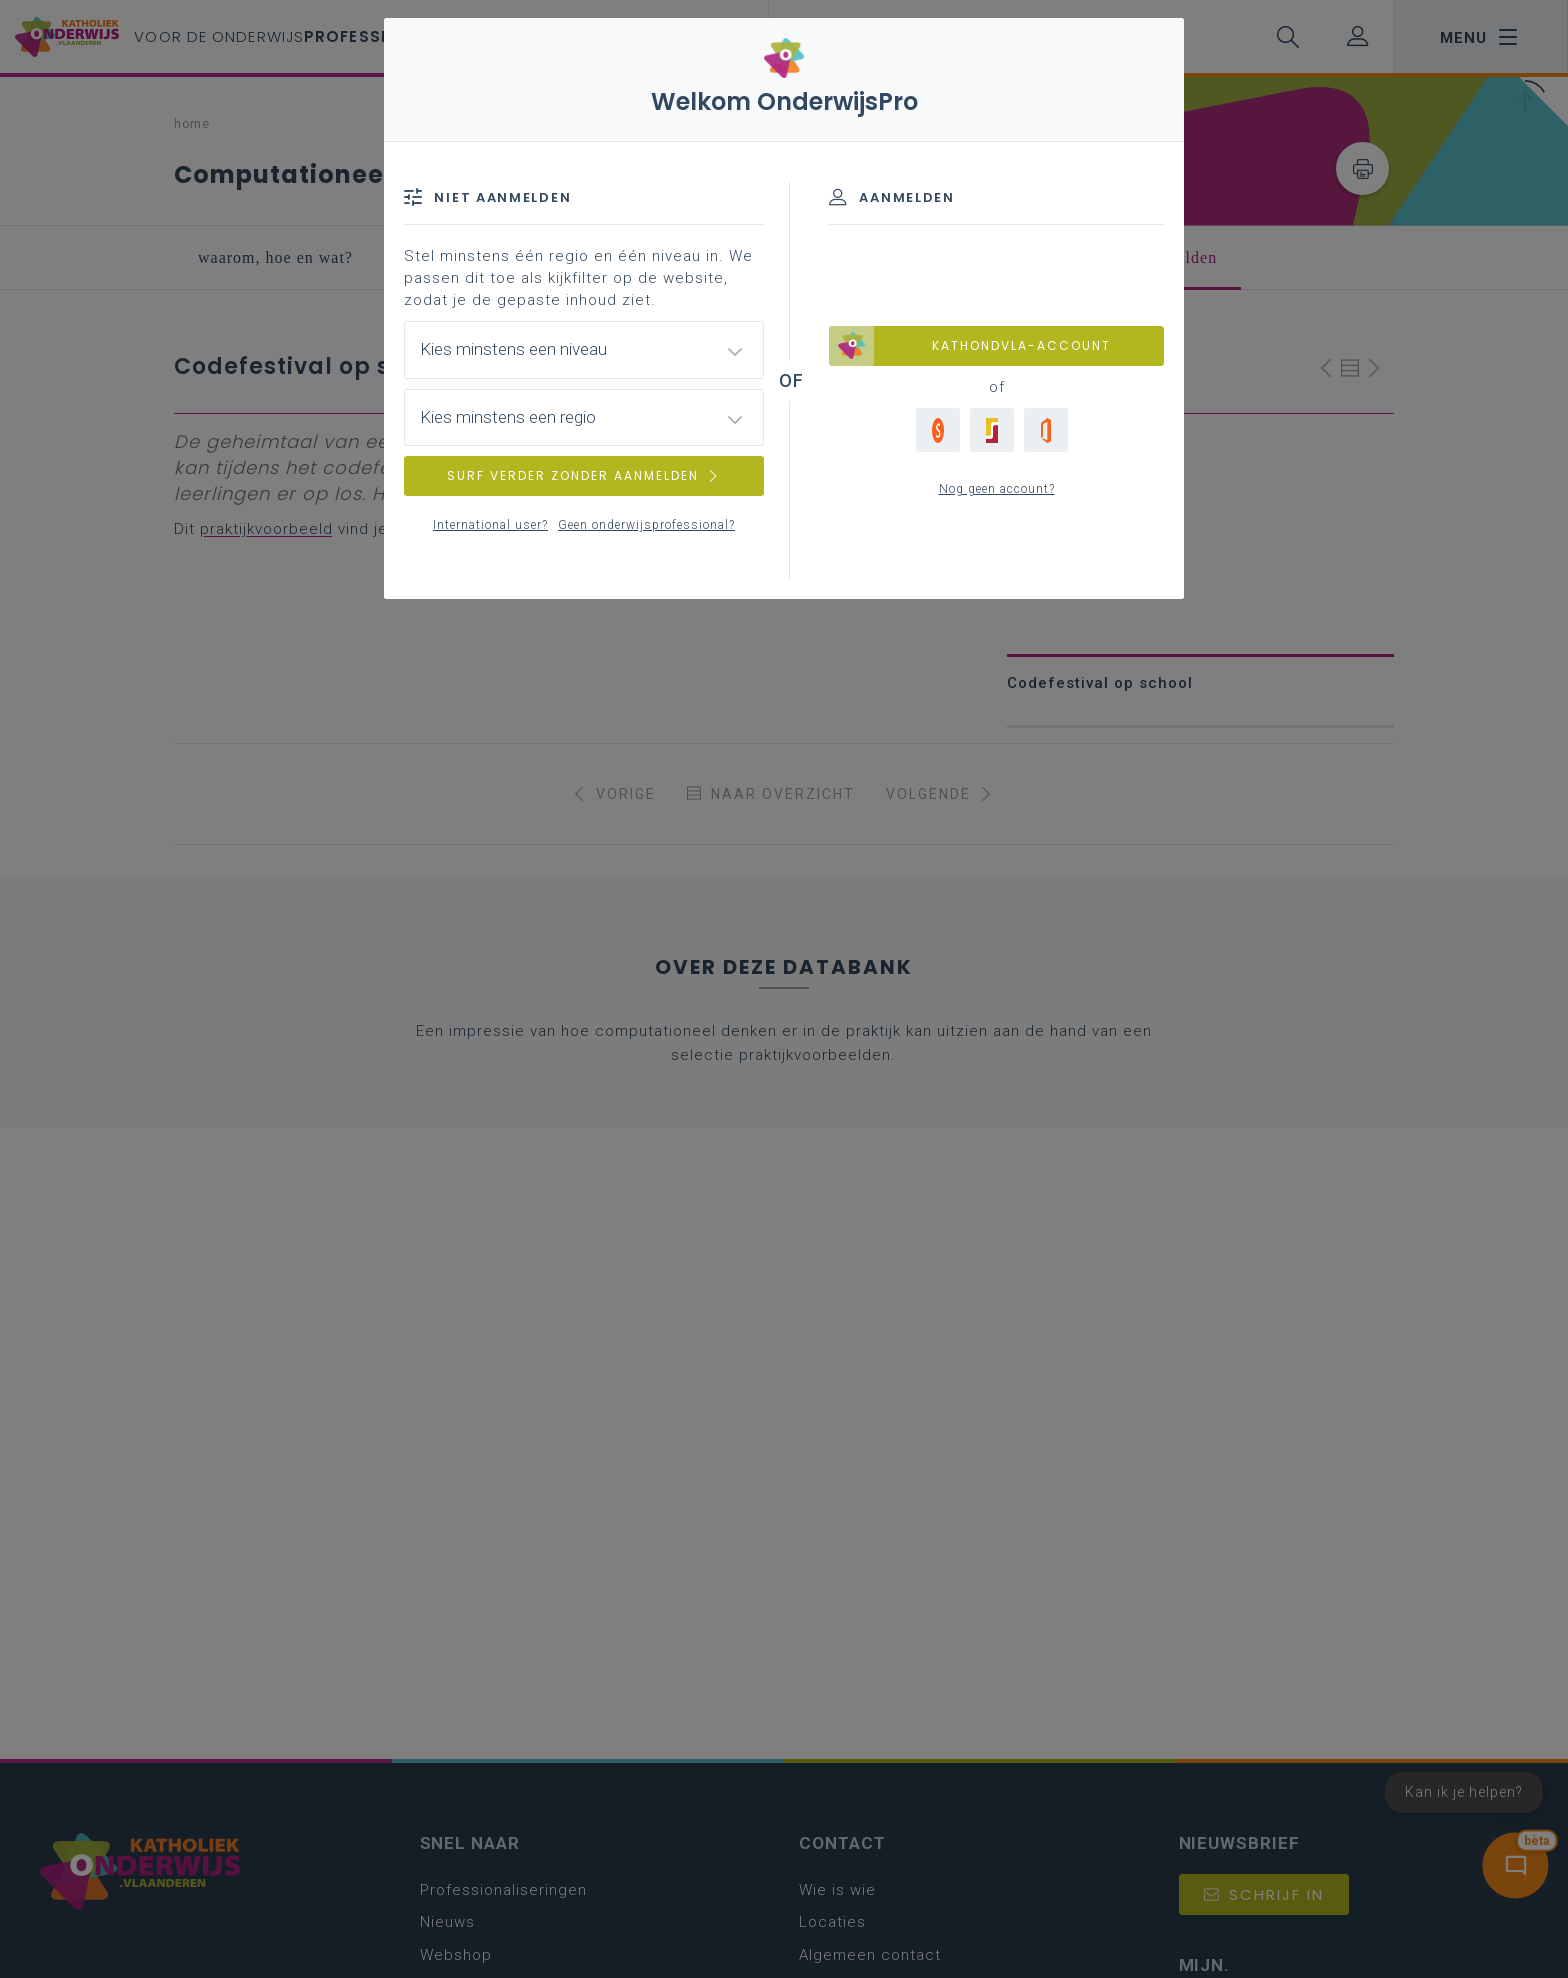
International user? (490, 525)
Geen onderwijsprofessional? (646, 525)
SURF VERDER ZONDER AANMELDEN (584, 475)
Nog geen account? (997, 489)
